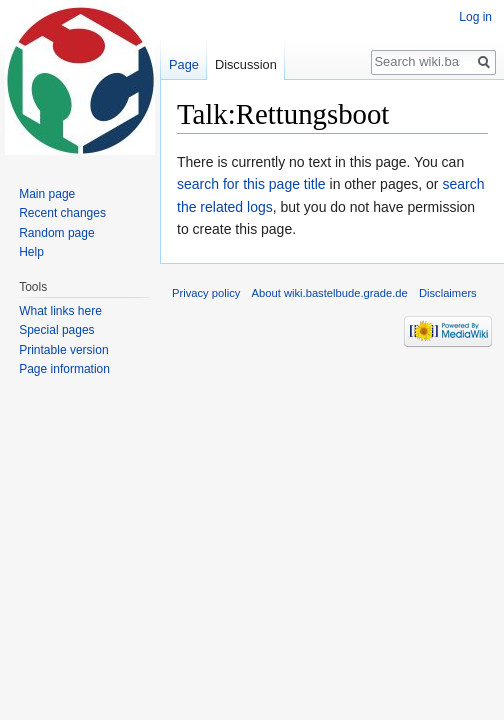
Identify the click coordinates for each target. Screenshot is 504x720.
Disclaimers (448, 293)
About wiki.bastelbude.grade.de (330, 293)
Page (184, 64)
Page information (64, 369)
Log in (475, 17)
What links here (60, 311)
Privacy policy (206, 293)
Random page (56, 233)
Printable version (63, 350)
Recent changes (62, 213)
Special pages (56, 330)
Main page (47, 194)
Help (31, 252)
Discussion (246, 64)
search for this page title (251, 184)
